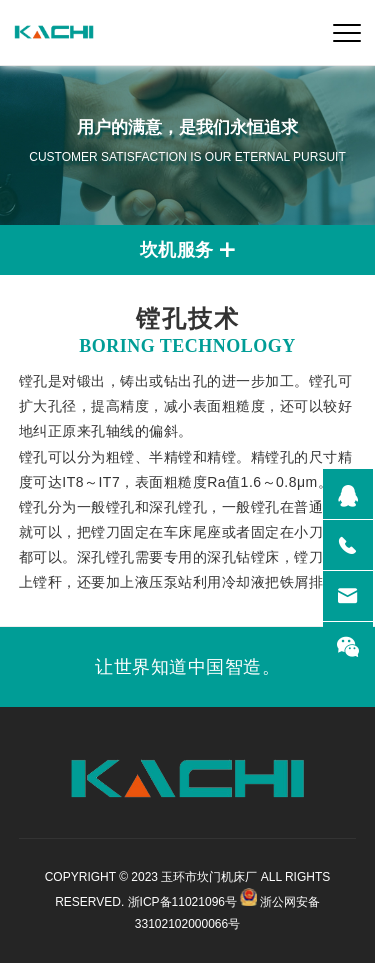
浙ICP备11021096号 (182, 902)
